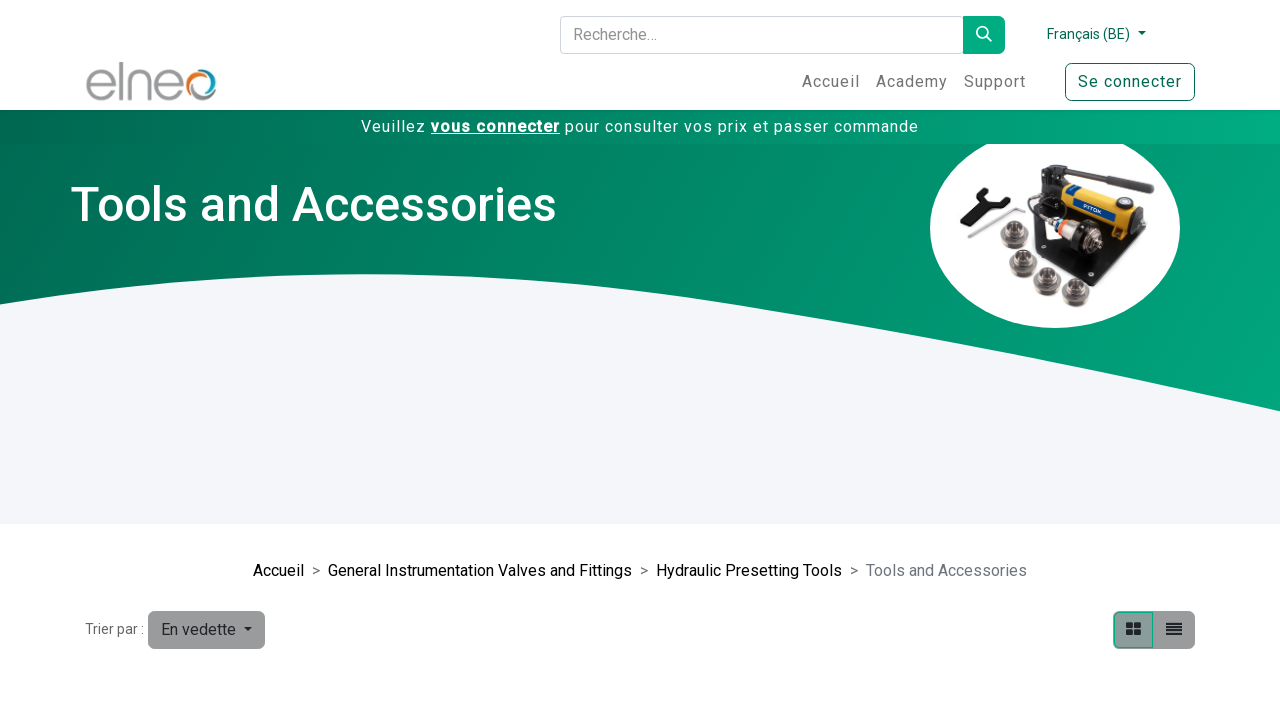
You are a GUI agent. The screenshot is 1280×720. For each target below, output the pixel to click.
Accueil (278, 570)
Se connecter (1130, 81)
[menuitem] (831, 82)
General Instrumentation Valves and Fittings (480, 570)
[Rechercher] (984, 35)
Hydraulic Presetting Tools (749, 570)
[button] (206, 630)
